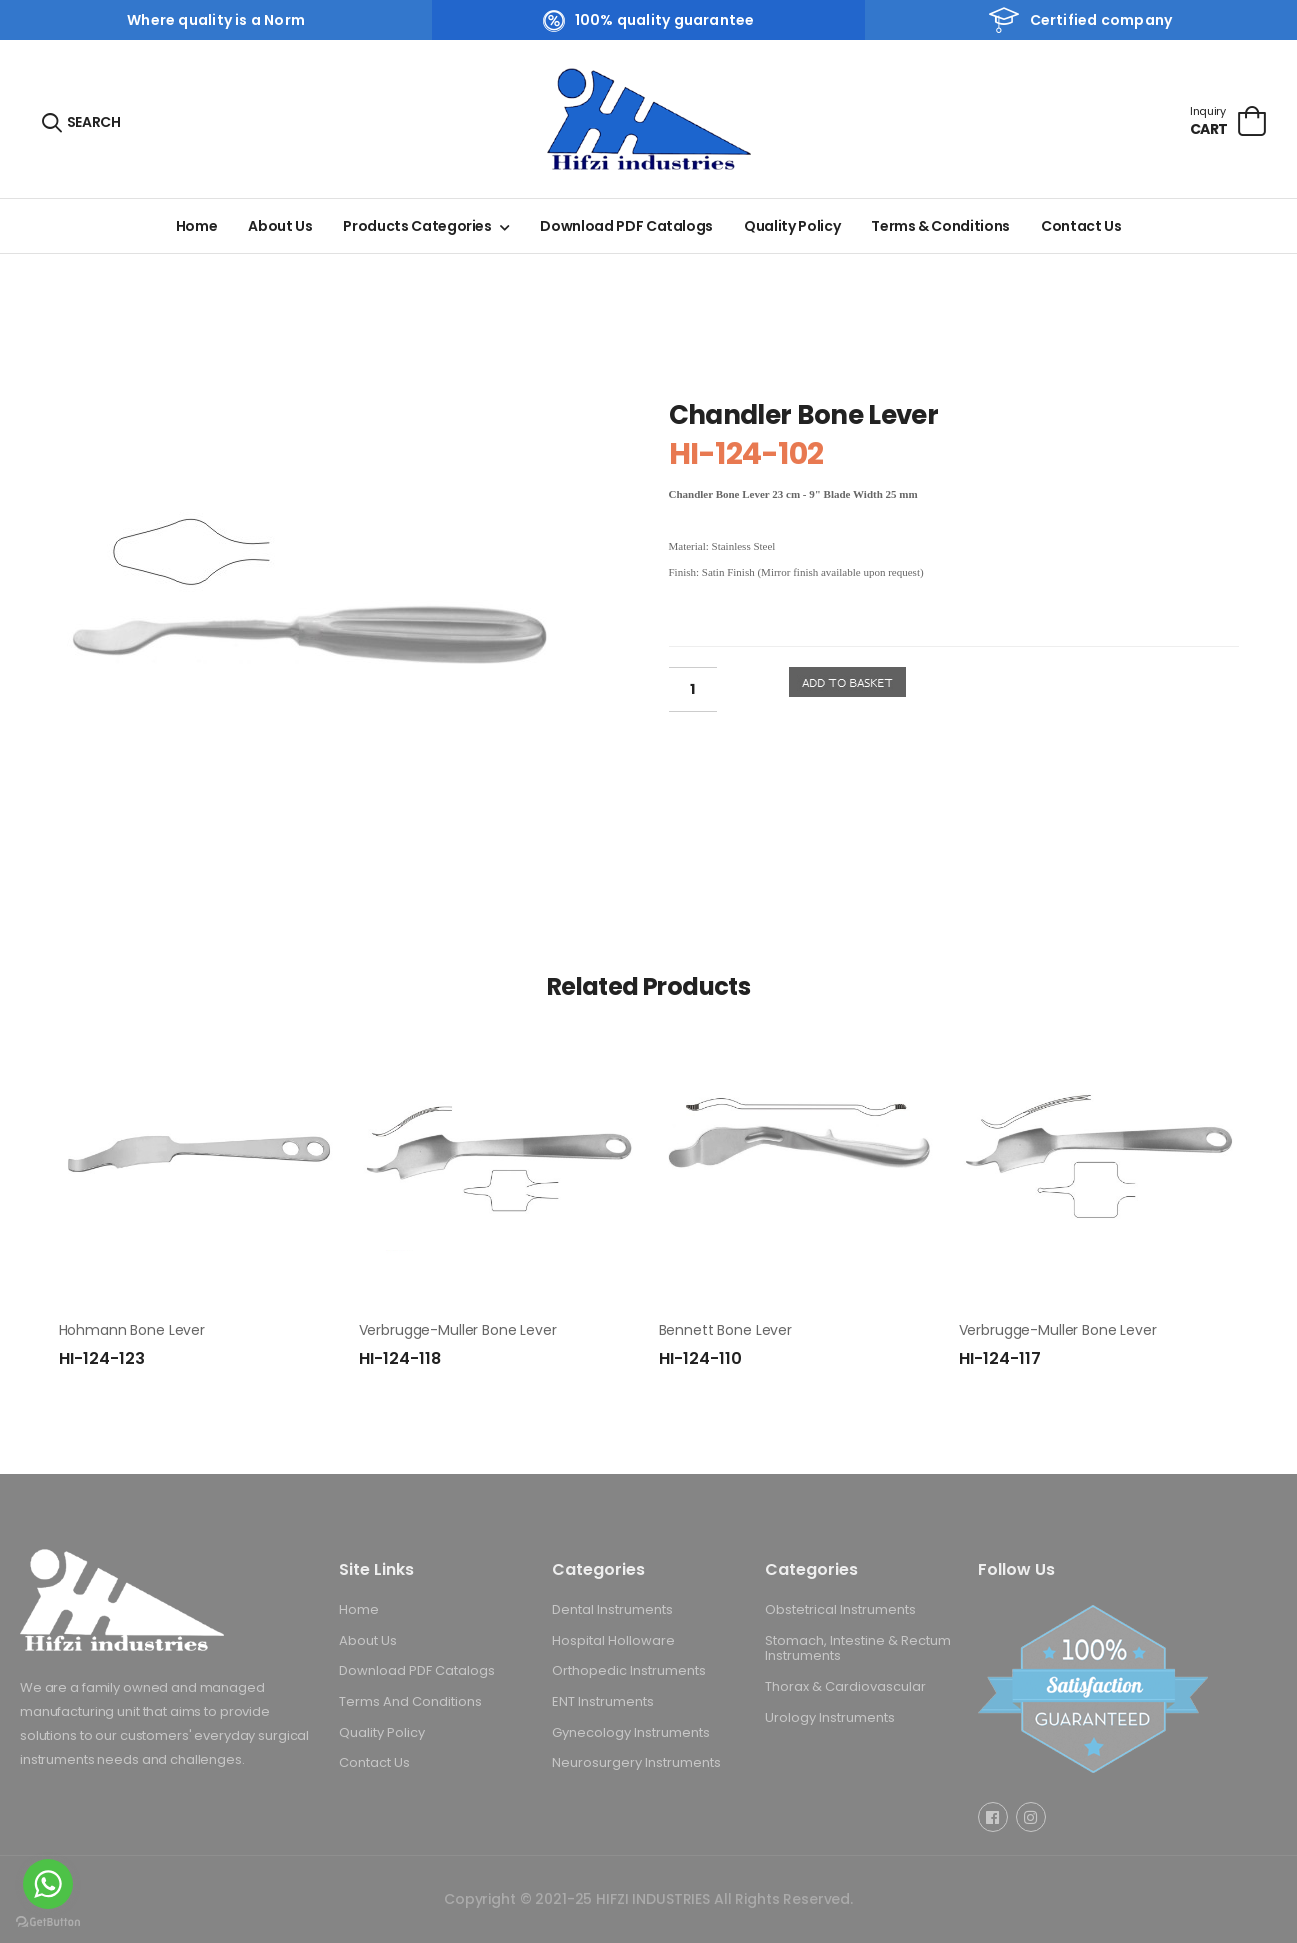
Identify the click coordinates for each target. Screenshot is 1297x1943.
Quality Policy (792, 226)
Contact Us (1081, 226)
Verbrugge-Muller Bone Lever (458, 1330)
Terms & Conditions (940, 226)
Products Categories (417, 226)
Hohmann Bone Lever (132, 1330)
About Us (280, 226)
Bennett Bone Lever (725, 1330)
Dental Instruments (612, 1609)
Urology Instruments (830, 1716)
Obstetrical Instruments (840, 1609)
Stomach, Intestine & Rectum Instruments (858, 1647)
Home (197, 226)
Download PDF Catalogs (626, 226)
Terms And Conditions (410, 1701)
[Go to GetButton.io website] (48, 1922)
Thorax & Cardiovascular (845, 1686)
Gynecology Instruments (631, 1731)
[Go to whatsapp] (48, 1884)
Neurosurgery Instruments (636, 1762)
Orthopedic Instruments (629, 1670)
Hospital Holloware (613, 1639)
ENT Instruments (603, 1701)
